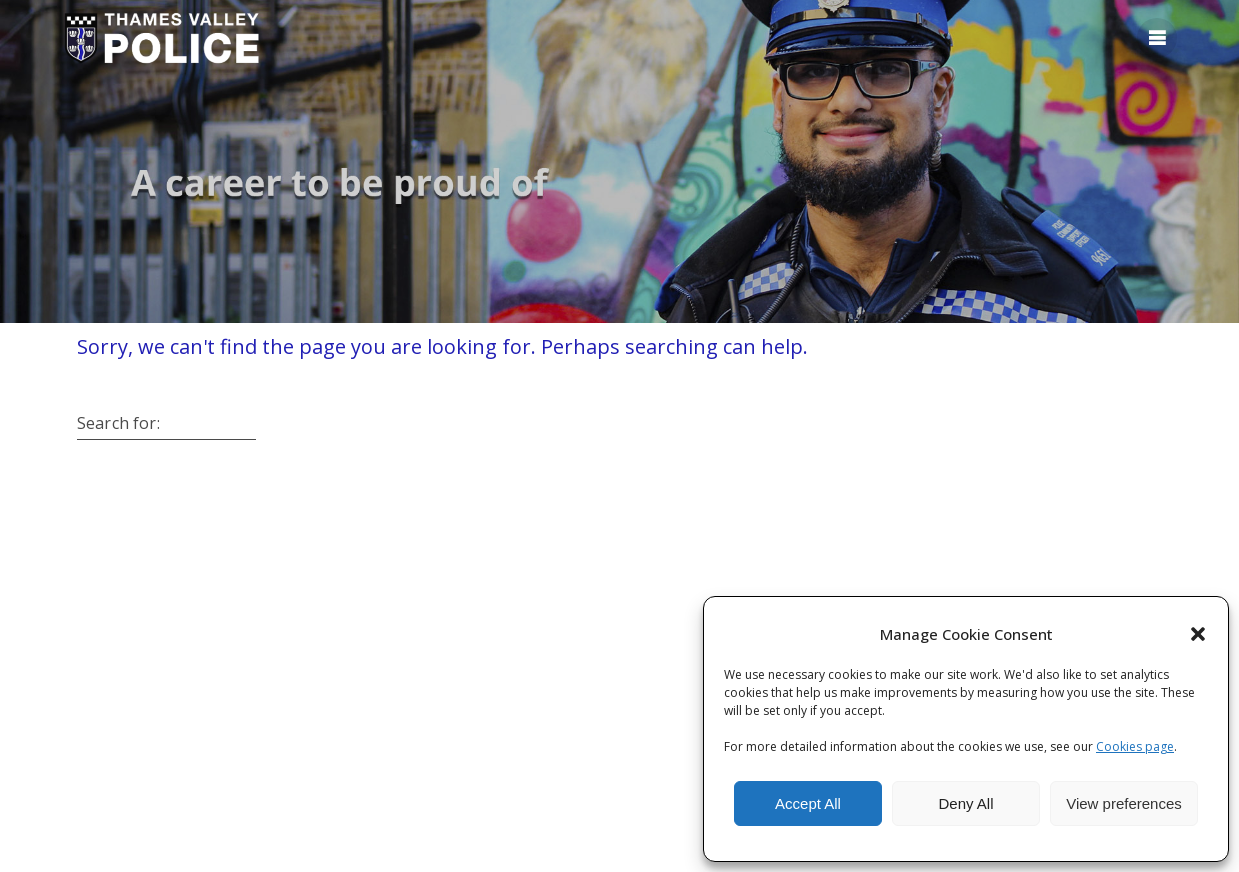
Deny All (965, 803)
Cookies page (1135, 746)
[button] (1198, 634)
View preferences (1124, 803)
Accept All (808, 803)
